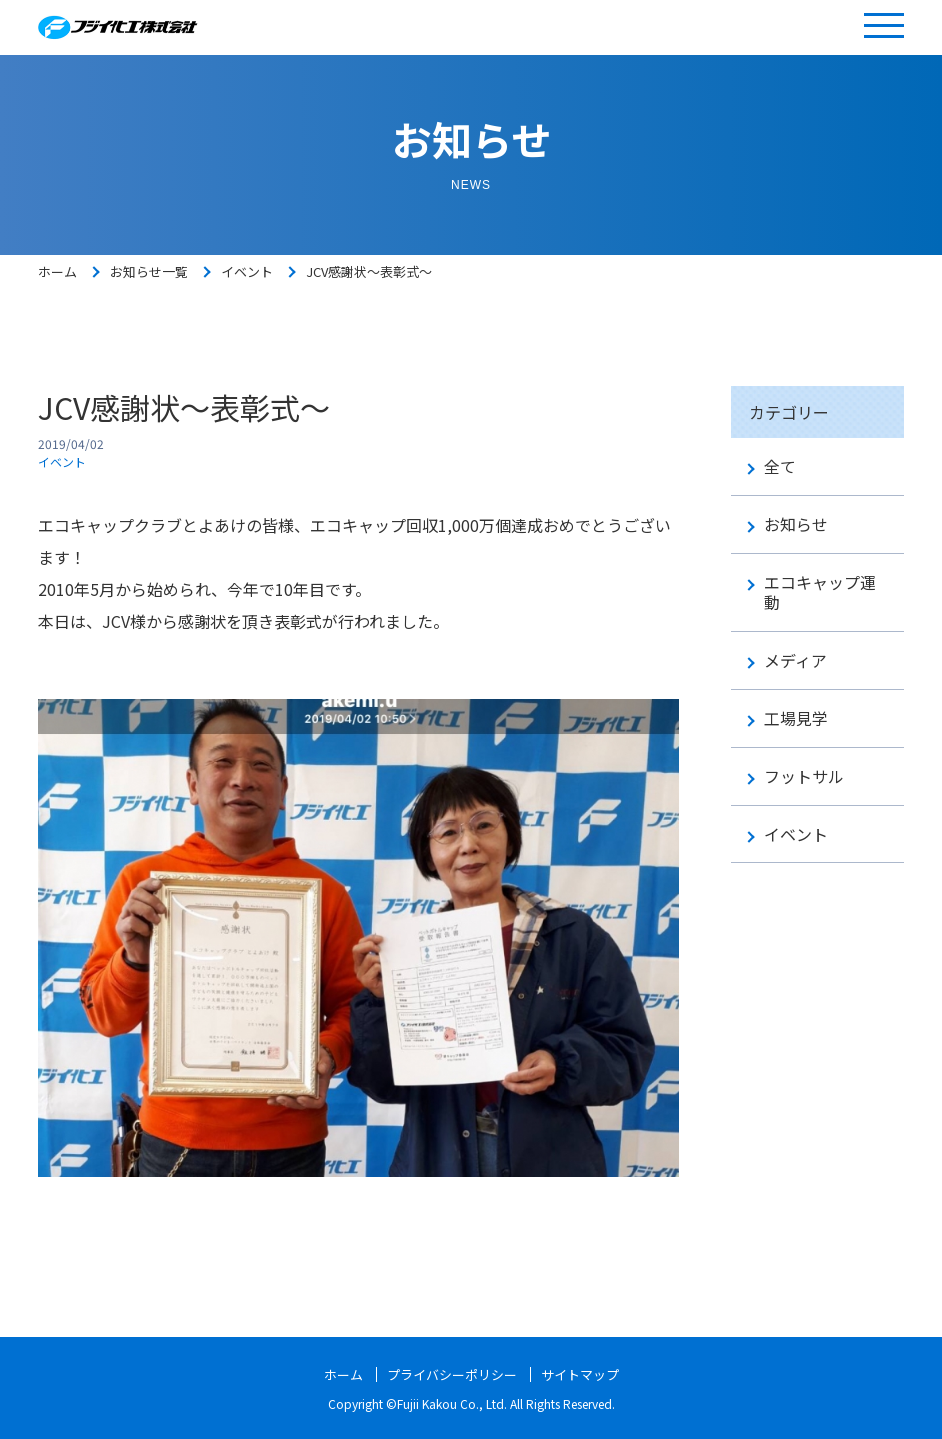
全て (780, 466)
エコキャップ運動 (820, 593)
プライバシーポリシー (450, 1374)
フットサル (804, 776)
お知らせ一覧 (149, 271)
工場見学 (796, 718)
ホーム (57, 271)
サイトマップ (586, 1374)
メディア (795, 660)
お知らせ (796, 524)
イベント (247, 271)
